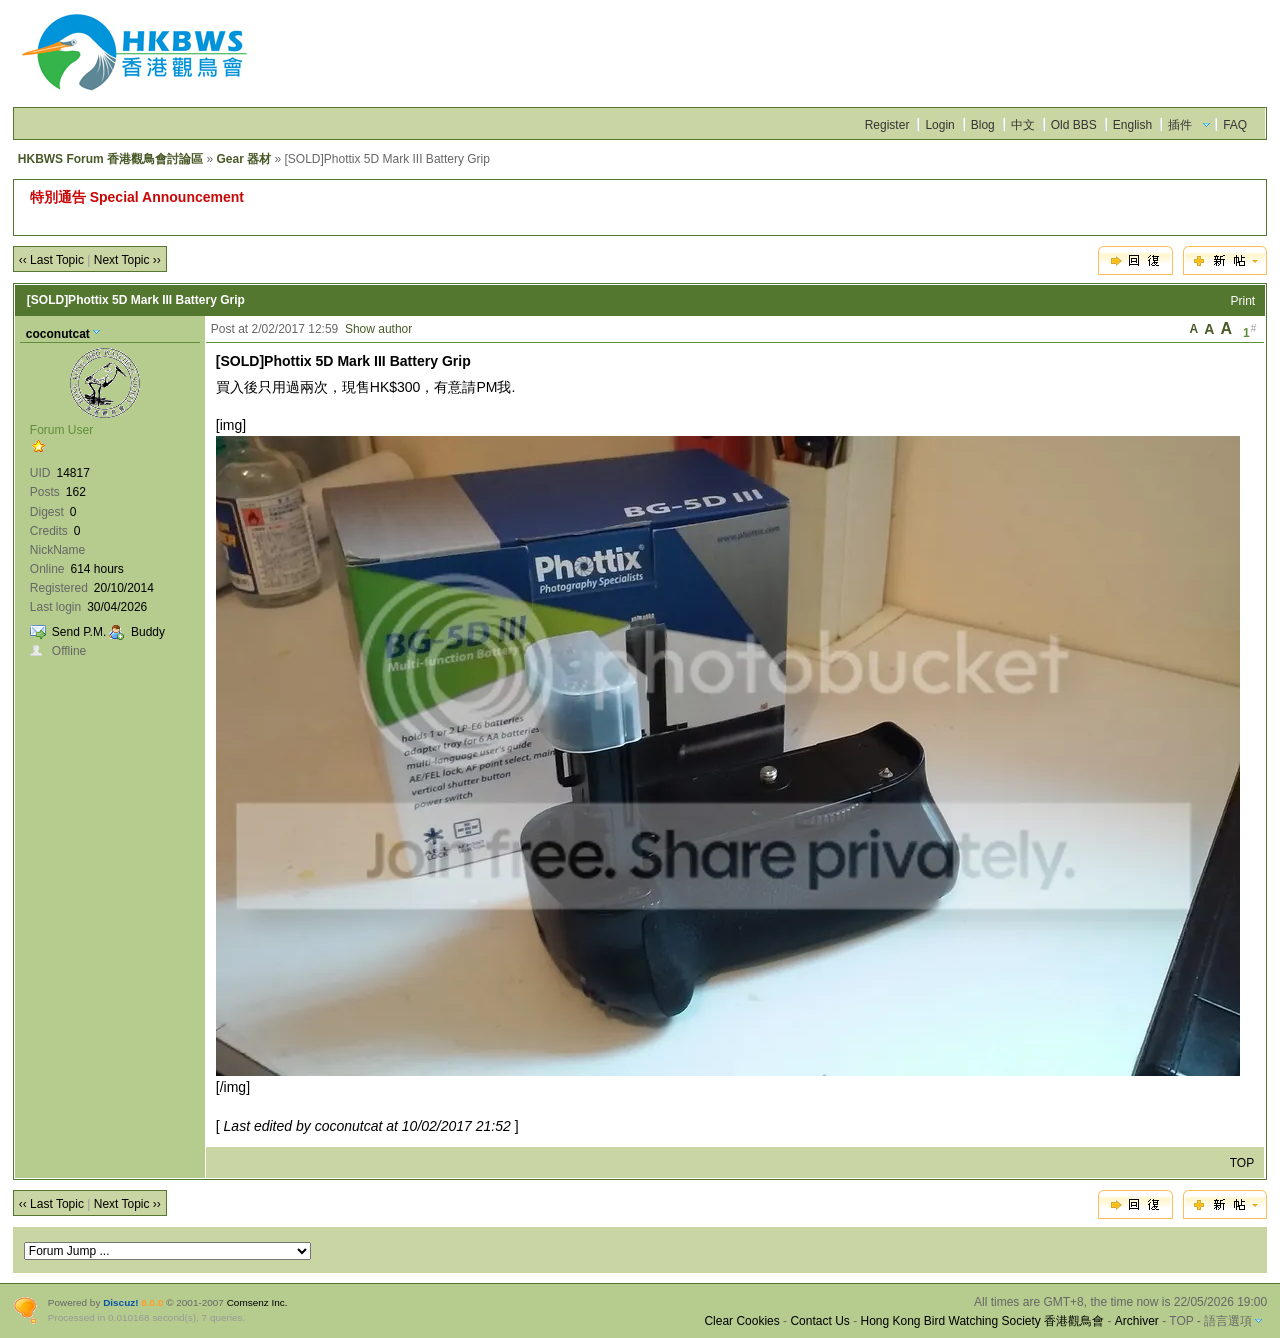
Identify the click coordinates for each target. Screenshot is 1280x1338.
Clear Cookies (741, 1321)
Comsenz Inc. (257, 1302)
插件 (1180, 125)
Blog (983, 125)
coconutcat (58, 334)
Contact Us (819, 1321)
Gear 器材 (243, 159)
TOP (1242, 1163)
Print (1243, 301)
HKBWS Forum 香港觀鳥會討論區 (110, 159)
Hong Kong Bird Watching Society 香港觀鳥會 (982, 1321)
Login (939, 125)
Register (887, 125)
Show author (378, 329)
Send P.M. (79, 632)
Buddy (148, 632)
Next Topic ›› (127, 260)
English (1132, 125)
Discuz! (120, 1302)
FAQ (1235, 125)
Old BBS (1074, 125)
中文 (1023, 125)
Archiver (1137, 1321)
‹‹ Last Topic (51, 260)
